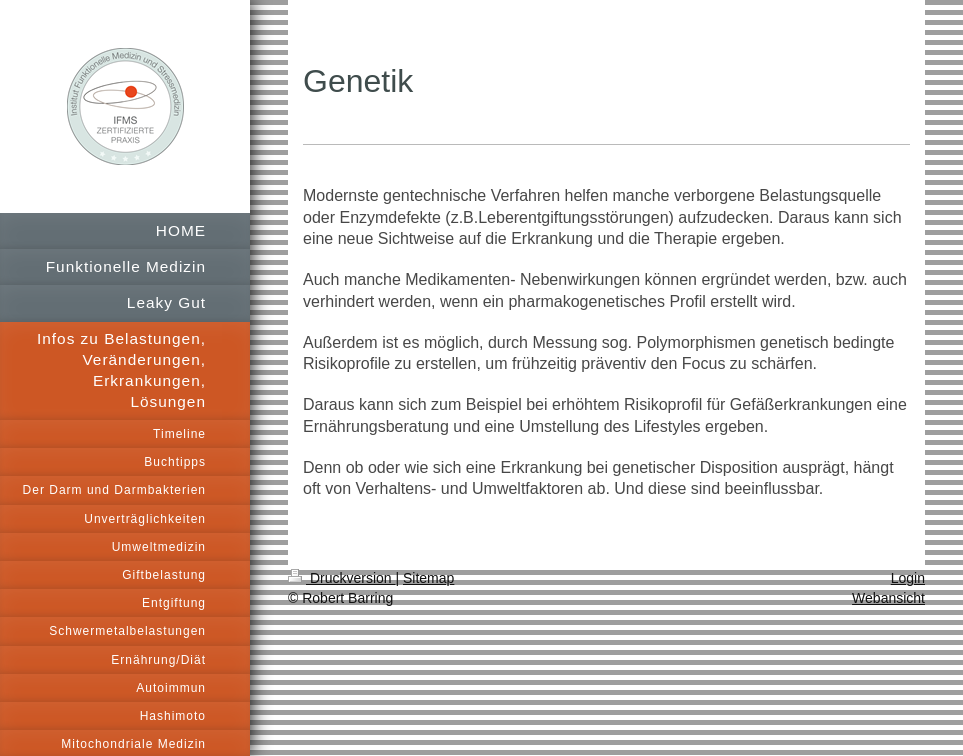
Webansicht (888, 598)
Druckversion (341, 578)
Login (908, 578)
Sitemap (428, 578)
